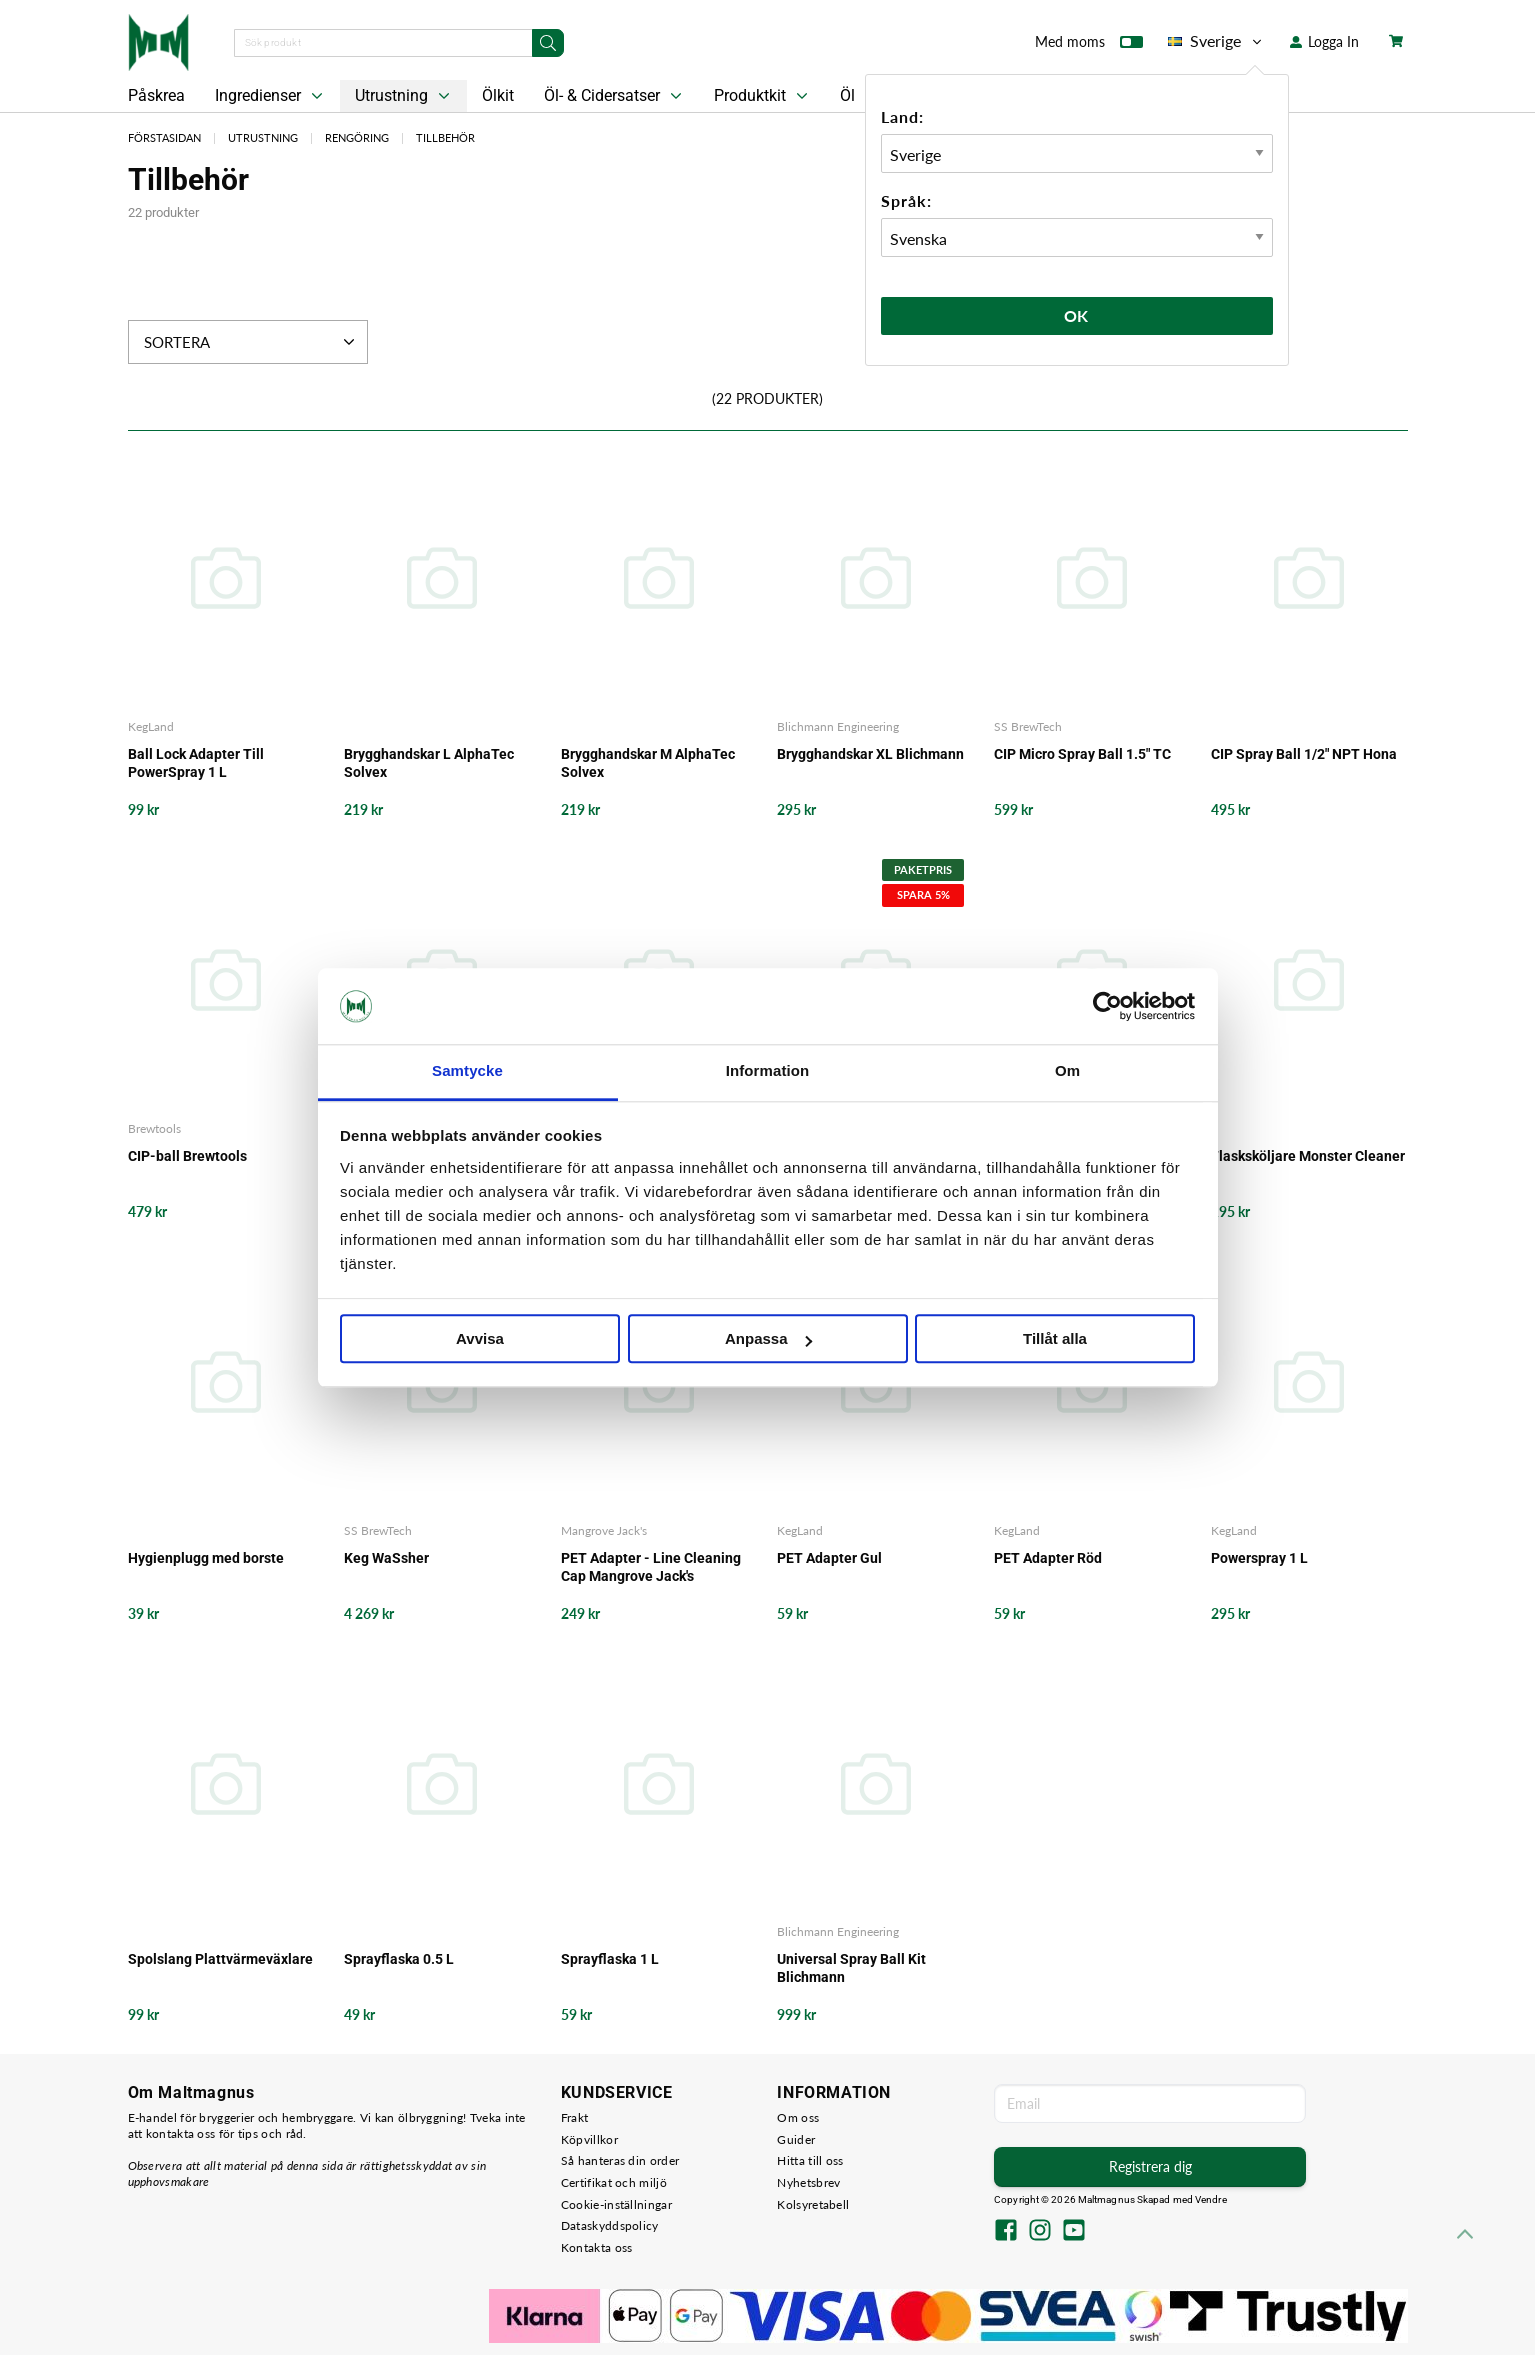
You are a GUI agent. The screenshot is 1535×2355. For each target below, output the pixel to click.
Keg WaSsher (386, 1558)
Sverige (1216, 41)
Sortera (251, 342)
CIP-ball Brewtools (187, 1156)
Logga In (1324, 41)
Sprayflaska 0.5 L (399, 1959)
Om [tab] (1067, 1071)
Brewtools (154, 1128)
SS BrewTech (1028, 726)
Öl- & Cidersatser (615, 96)
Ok (1077, 315)
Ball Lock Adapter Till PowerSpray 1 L (196, 763)
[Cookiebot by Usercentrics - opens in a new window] (1107, 1006)
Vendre (1211, 2199)
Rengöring (357, 137)
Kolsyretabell (813, 2204)
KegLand (151, 726)
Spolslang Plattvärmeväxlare (220, 1959)
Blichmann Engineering (838, 726)
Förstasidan (164, 137)
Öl (847, 95)
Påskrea (156, 95)
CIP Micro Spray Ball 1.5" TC (1082, 754)
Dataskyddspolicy (610, 2225)
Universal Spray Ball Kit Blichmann (851, 1968)
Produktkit (763, 96)
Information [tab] (768, 1071)
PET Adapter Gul (829, 1558)
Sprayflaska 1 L (610, 1959)
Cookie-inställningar (616, 2204)
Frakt (575, 2117)
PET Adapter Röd (1048, 1558)
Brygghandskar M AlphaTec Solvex (648, 763)
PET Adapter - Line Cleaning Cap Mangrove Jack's (651, 1567)
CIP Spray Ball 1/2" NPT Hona (1304, 754)
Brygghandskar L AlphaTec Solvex (429, 763)
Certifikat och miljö (614, 2182)
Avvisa (480, 1339)
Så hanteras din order (620, 2160)
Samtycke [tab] (467, 1071)
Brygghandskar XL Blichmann (870, 754)
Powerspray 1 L (1259, 1558)
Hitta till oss (810, 2160)
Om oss (798, 2117)
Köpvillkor (589, 2139)
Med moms (1089, 46)
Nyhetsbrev (808, 2182)
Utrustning (404, 96)
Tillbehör (445, 137)
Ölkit (498, 95)
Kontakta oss (597, 2247)
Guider (796, 2139)
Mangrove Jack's (604, 1530)
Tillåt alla (1055, 1339)
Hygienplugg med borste (206, 1558)
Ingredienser (271, 96)
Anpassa (768, 1339)
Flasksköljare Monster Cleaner (1308, 1156)
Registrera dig (1150, 2166)
